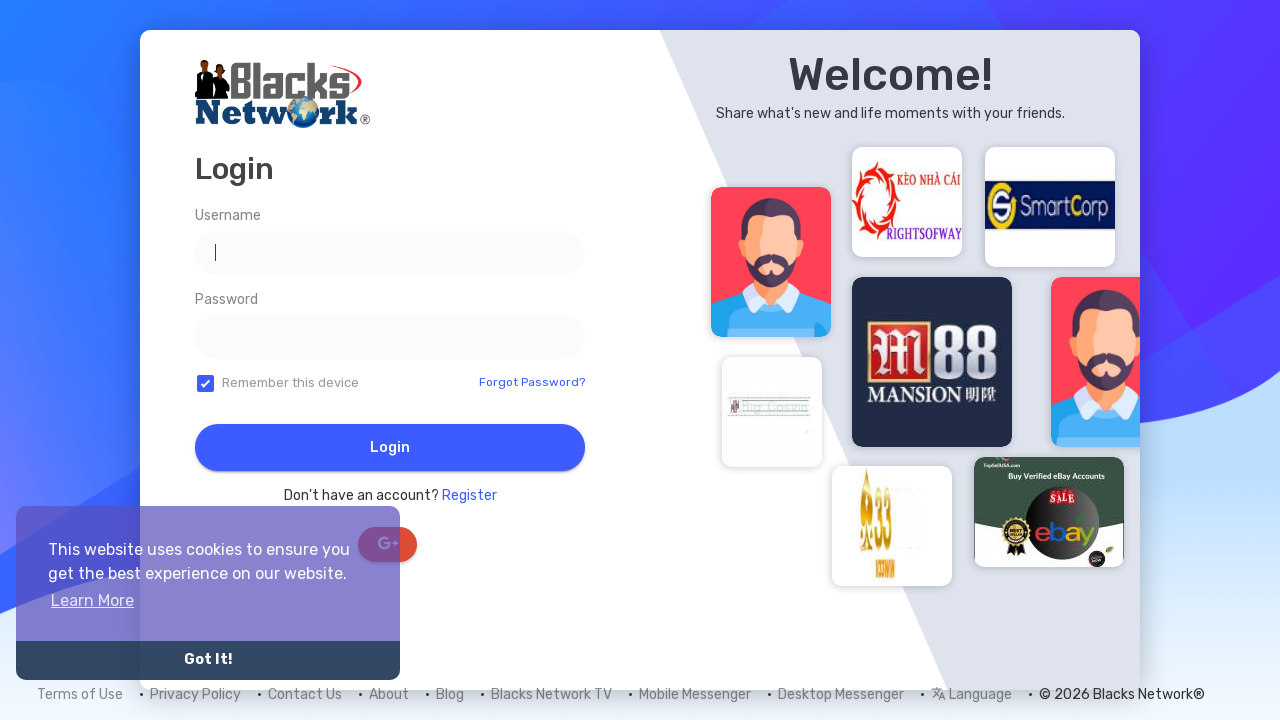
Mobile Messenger (695, 694)
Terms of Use (80, 694)
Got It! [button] (208, 659)
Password (226, 299)
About (389, 694)
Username (228, 215)
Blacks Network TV (551, 694)
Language (971, 694)
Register (469, 495)
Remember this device (290, 382)
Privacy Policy (195, 694)
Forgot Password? (532, 382)
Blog (450, 694)
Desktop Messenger (841, 694)
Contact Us (305, 694)
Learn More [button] (92, 600)
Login (390, 447)
